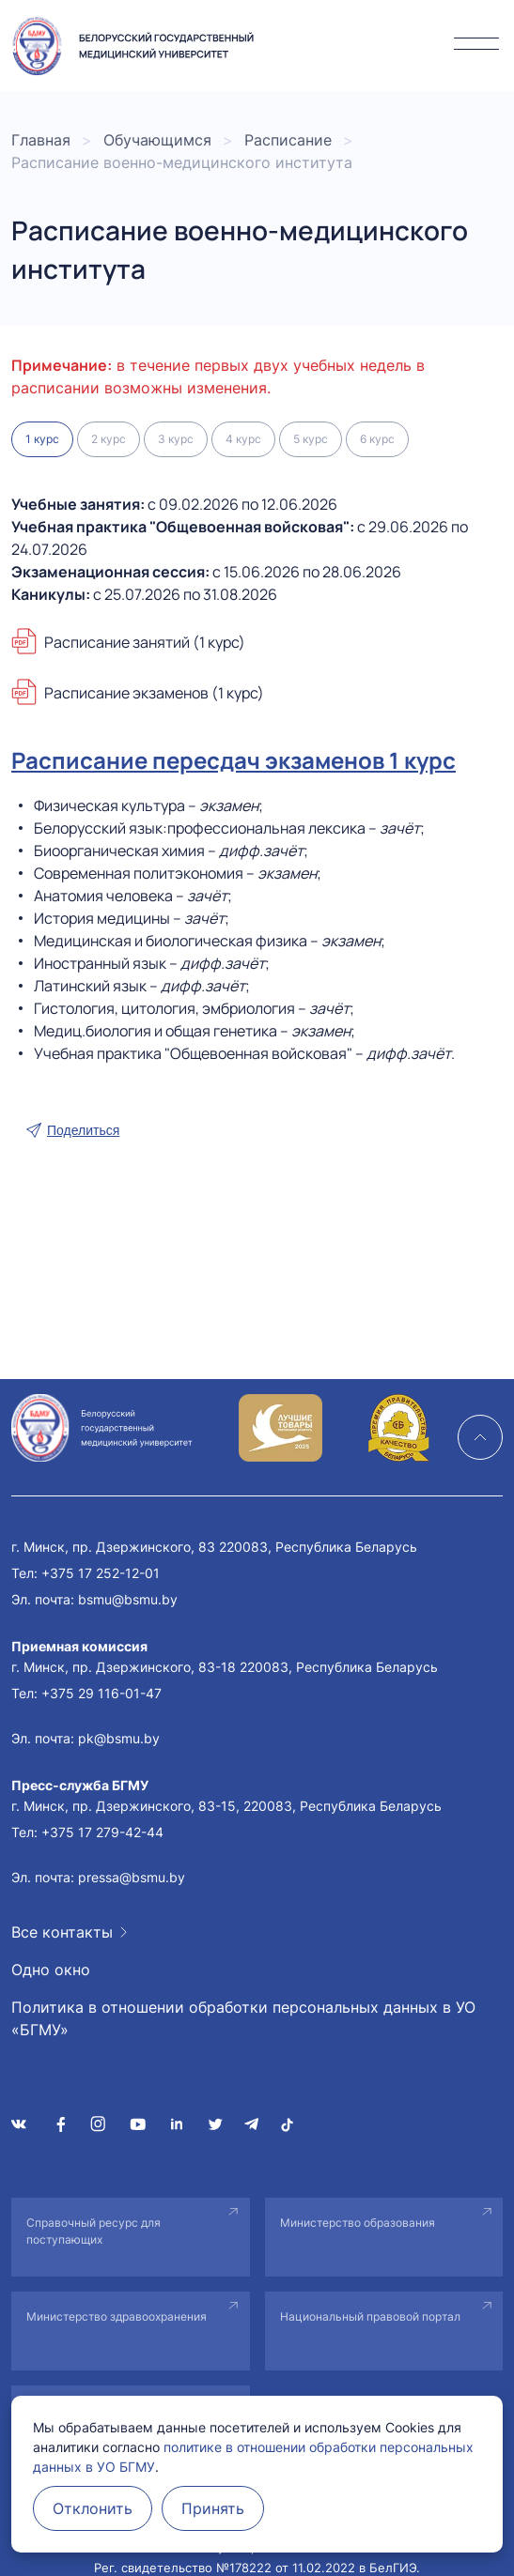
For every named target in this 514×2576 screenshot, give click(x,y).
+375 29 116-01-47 (101, 1693)
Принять (212, 2508)
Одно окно (50, 1969)
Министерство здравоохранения (116, 2316)
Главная (40, 139)
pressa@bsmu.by (131, 1877)
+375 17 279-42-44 (102, 1832)
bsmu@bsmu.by (128, 1599)
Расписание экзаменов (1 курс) (154, 692)
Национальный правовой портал (370, 2316)
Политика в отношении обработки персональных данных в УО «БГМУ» (243, 2018)
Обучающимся (157, 139)
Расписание (288, 139)
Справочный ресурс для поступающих (93, 2231)
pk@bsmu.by (119, 1738)
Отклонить (92, 2508)
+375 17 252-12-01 (100, 1573)
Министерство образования (357, 2223)
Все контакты (62, 1932)
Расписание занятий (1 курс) (144, 642)
